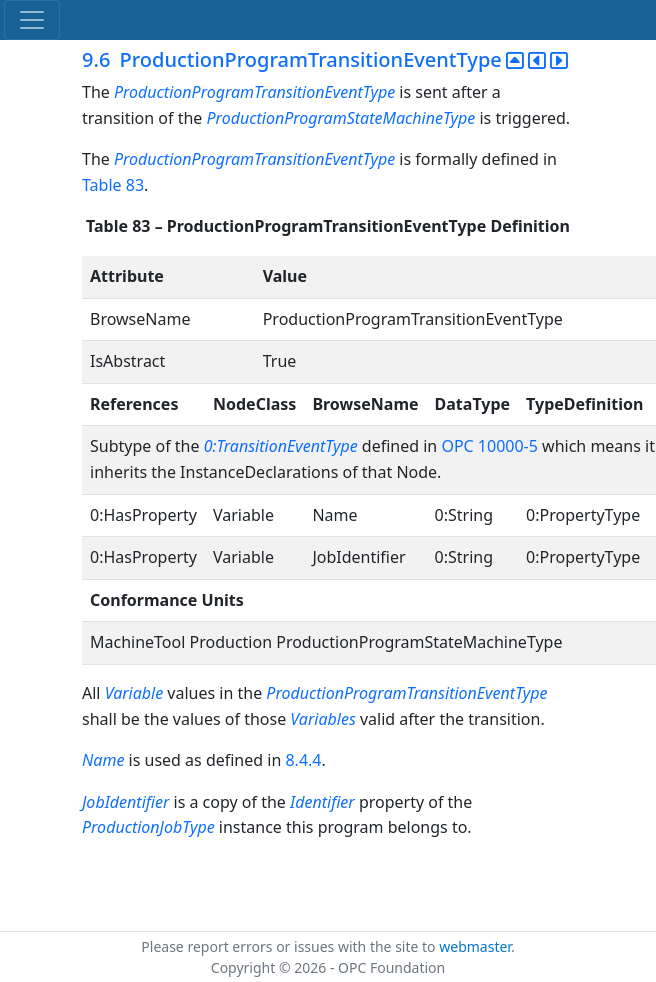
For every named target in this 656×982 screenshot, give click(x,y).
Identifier (322, 802)
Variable (134, 693)
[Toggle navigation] (32, 20)
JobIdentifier (125, 802)
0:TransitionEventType (283, 446)
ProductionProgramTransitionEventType (254, 92)
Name (103, 760)
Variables (322, 719)
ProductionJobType (148, 827)
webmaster (475, 946)
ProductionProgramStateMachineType (341, 118)
